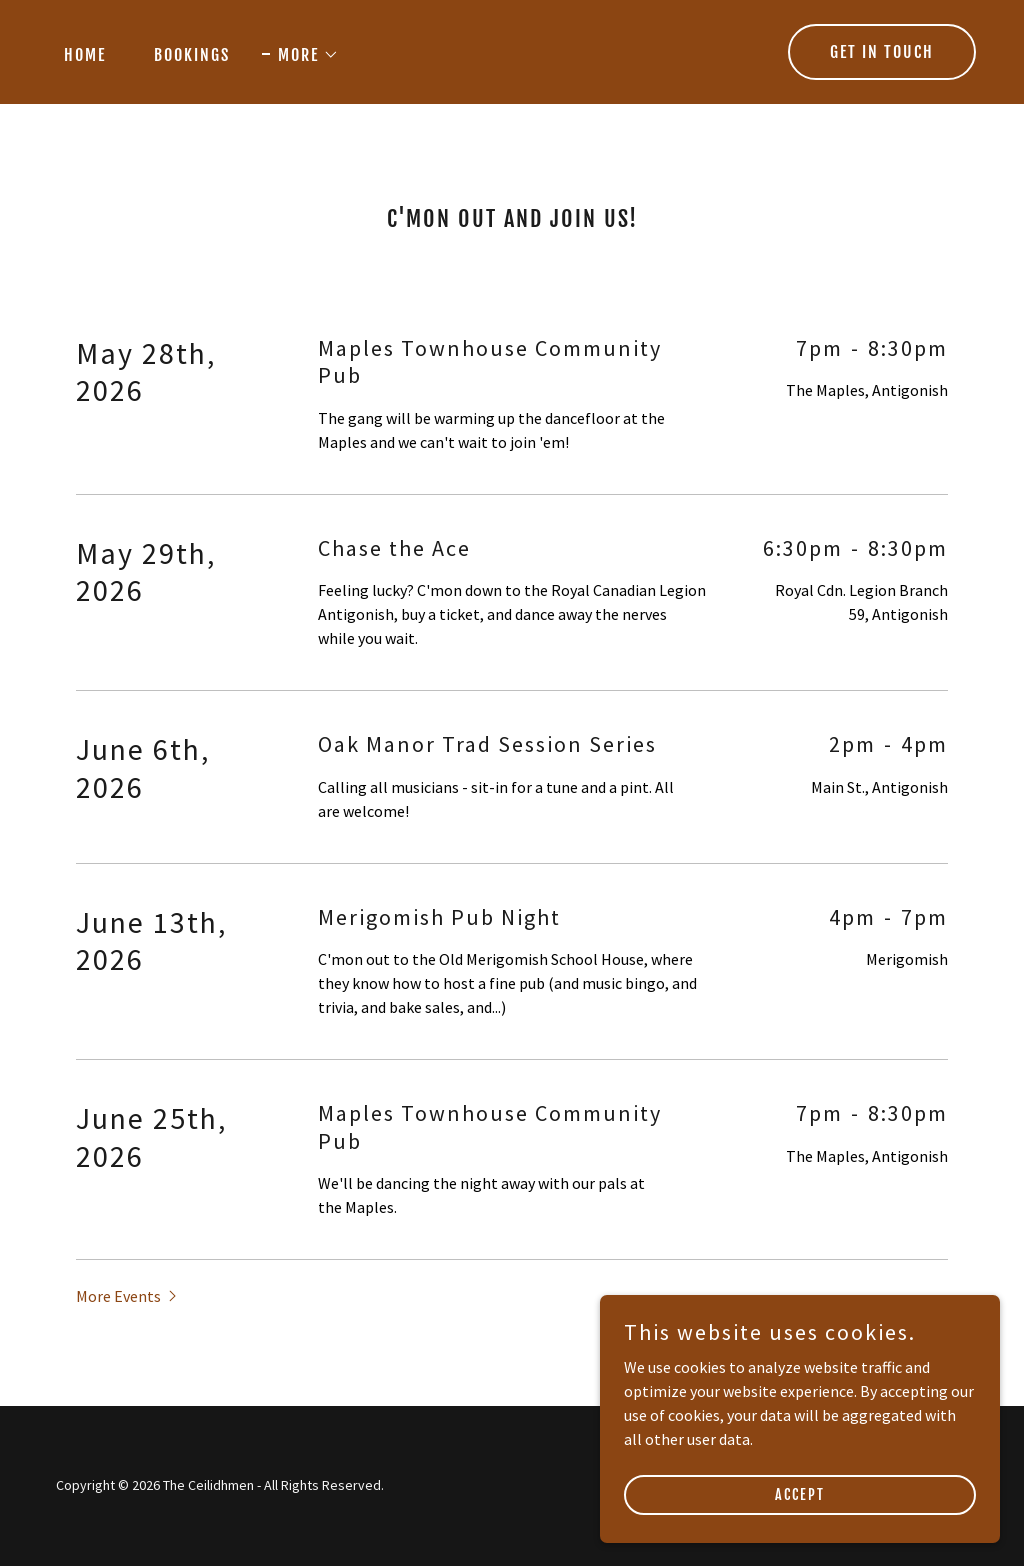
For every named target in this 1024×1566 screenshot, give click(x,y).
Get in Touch (882, 52)
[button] (300, 55)
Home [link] (85, 55)
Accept (800, 1494)
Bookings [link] (192, 55)
